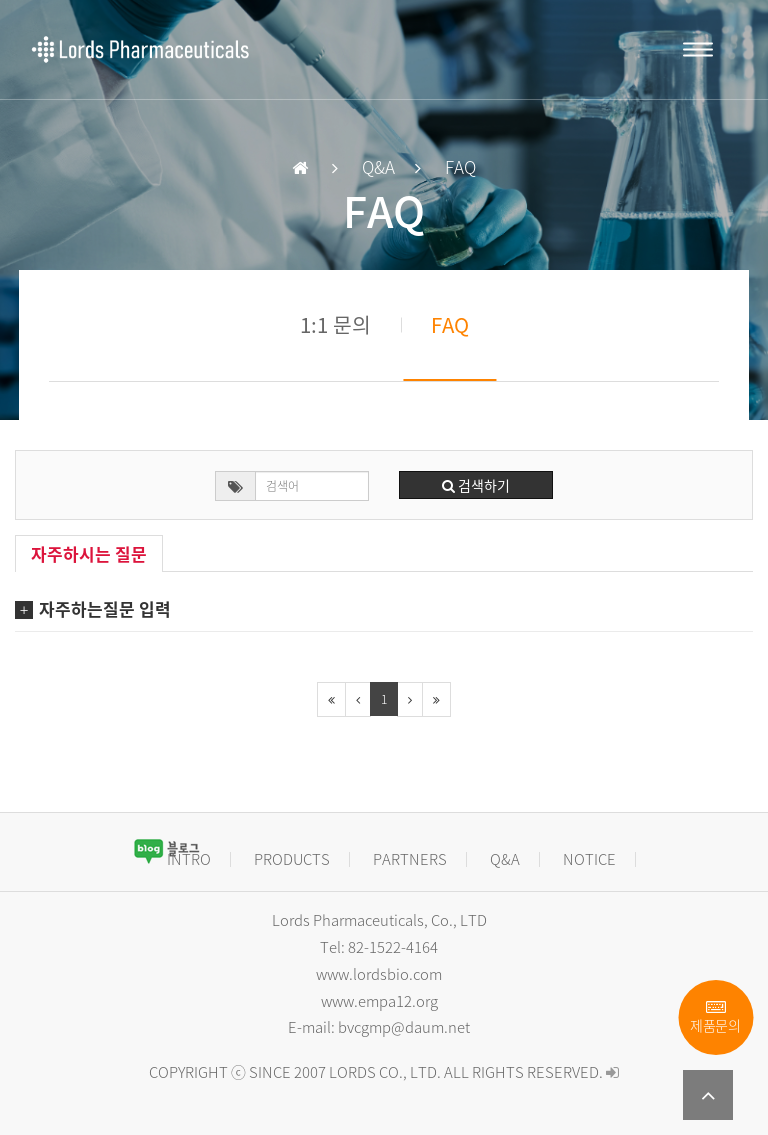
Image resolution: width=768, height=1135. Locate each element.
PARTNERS (410, 859)
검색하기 (476, 485)
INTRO (189, 859)
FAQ (450, 324)
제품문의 (715, 1017)
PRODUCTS (292, 859)
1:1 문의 (335, 324)
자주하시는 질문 (89, 553)
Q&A (505, 859)
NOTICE (589, 859)
